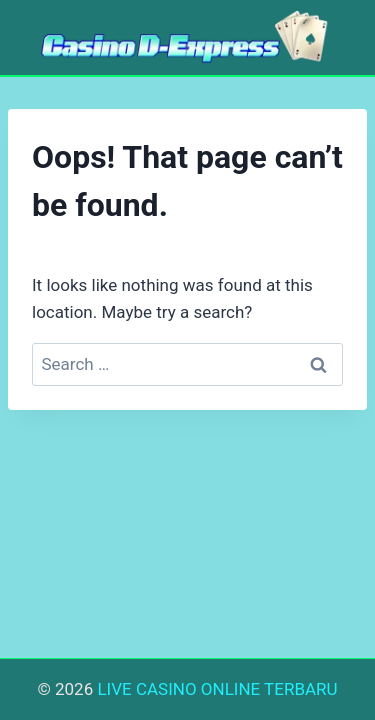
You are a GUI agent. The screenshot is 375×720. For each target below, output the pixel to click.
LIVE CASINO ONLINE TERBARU (217, 689)
